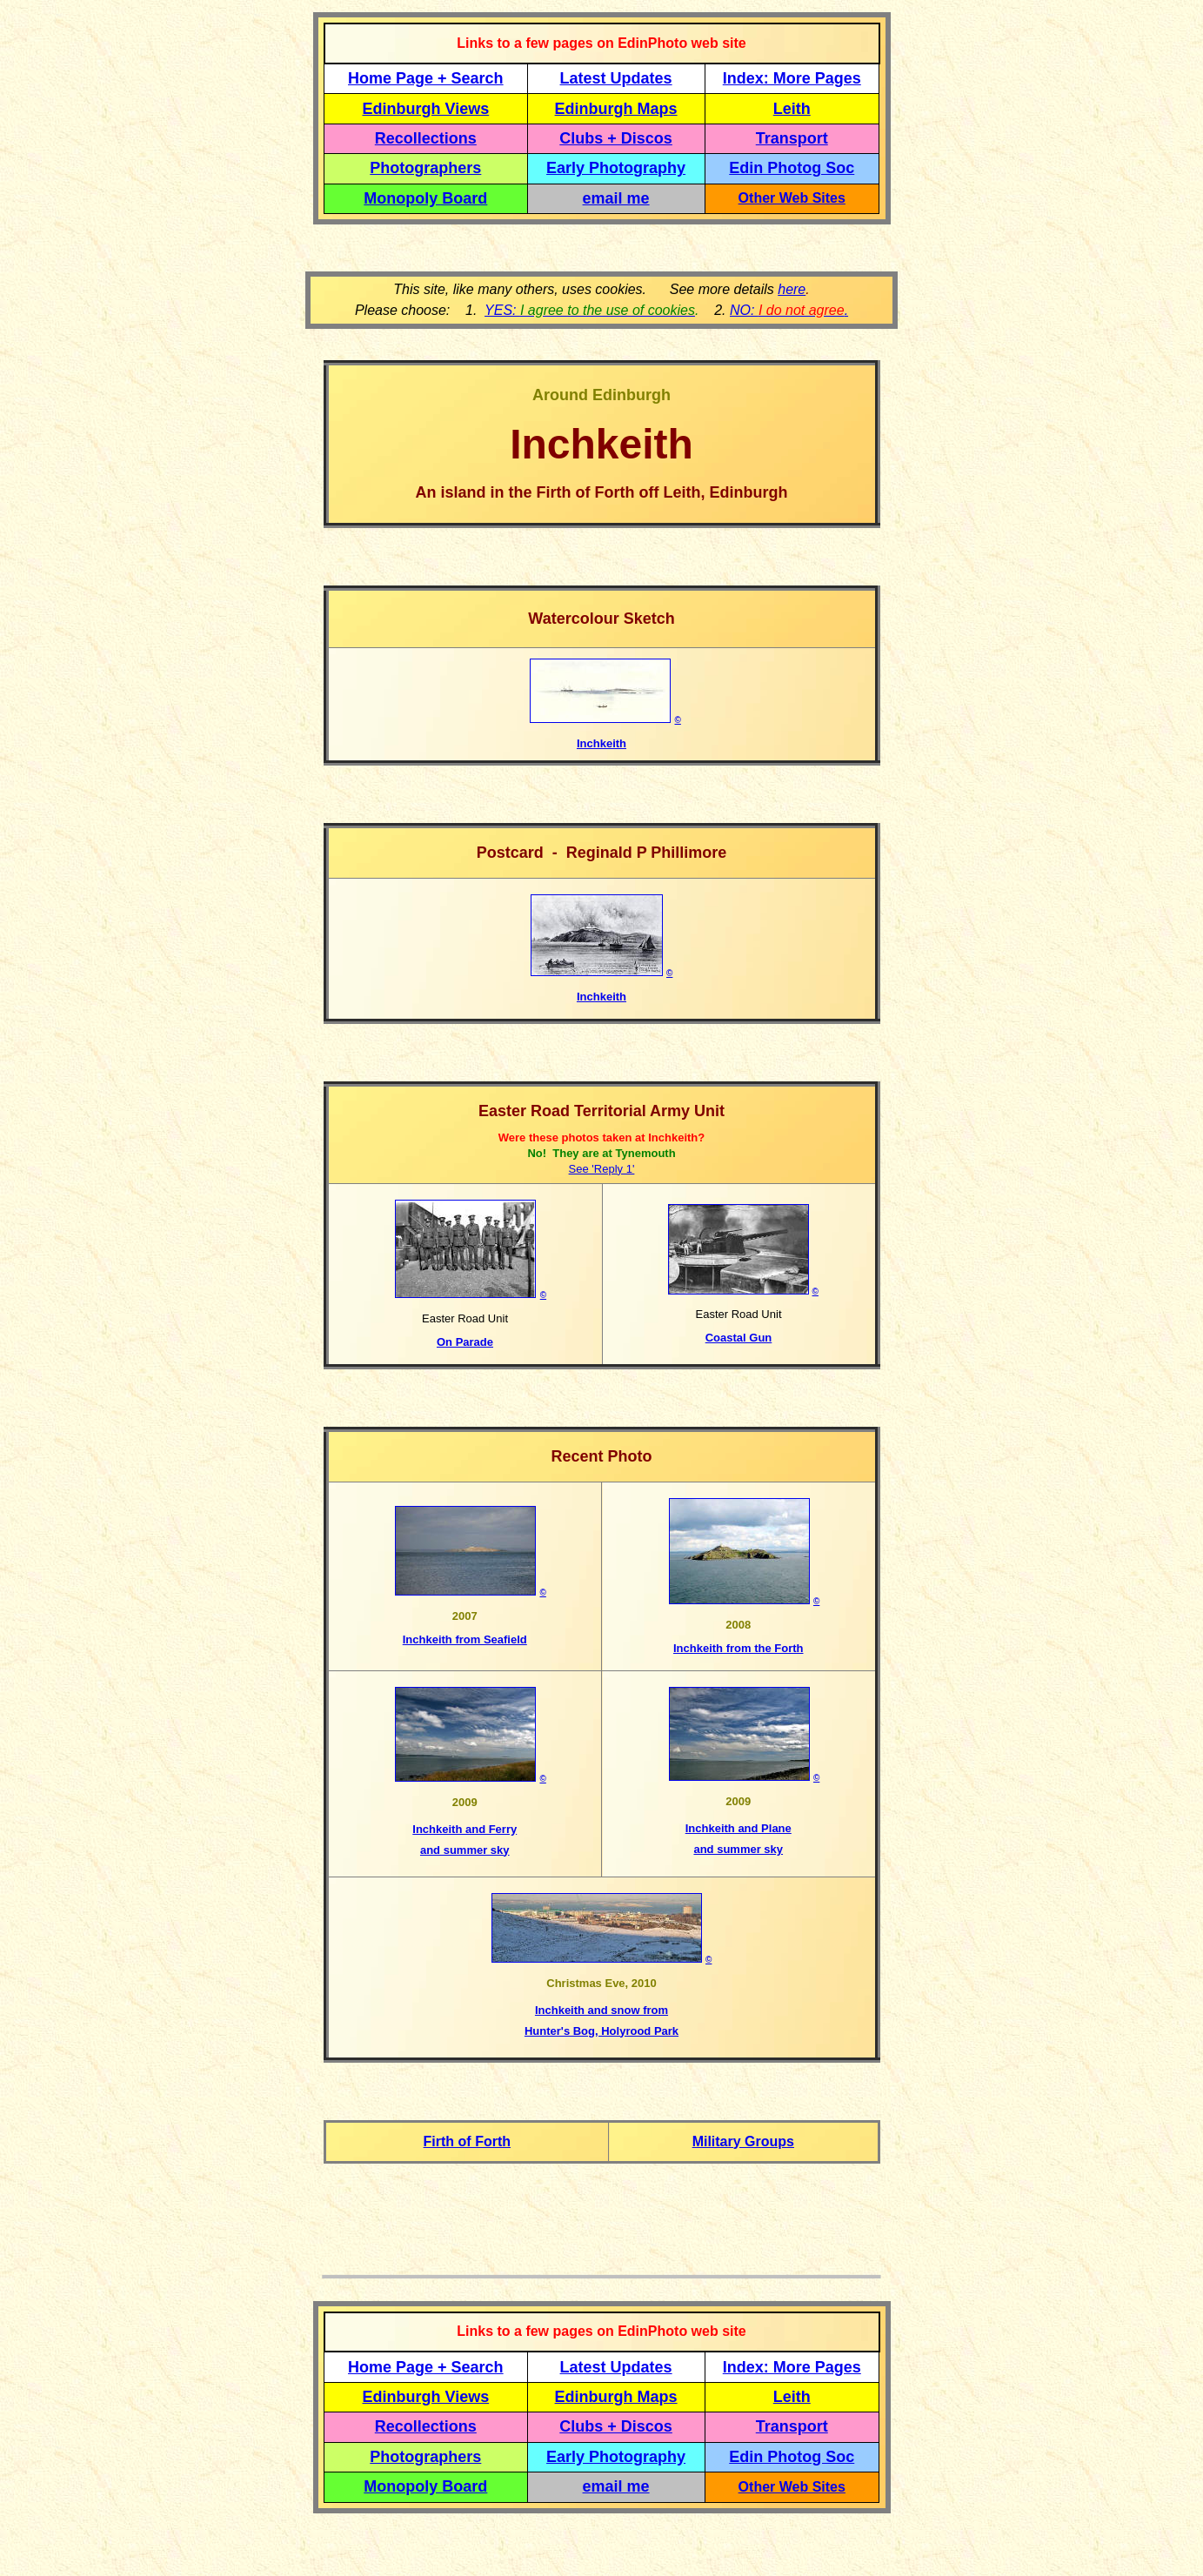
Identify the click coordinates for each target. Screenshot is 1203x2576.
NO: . (789, 310)
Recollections (426, 138)
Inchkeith (601, 743)
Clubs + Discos (615, 138)
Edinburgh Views (425, 108)
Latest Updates (616, 78)
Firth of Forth (467, 2141)
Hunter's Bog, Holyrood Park (601, 2030)
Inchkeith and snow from (601, 2010)
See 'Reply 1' (602, 1168)
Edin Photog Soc (791, 168)
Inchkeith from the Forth (738, 1648)
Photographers (425, 168)
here (791, 289)
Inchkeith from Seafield (465, 1639)
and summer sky (465, 1850)
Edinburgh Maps (616, 108)
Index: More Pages (792, 78)
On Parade (465, 1341)
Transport (792, 138)
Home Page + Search (426, 78)
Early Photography (615, 168)
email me (616, 198)
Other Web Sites (792, 198)
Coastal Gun (738, 1337)
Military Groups (743, 2141)
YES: (590, 310)
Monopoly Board (425, 198)
